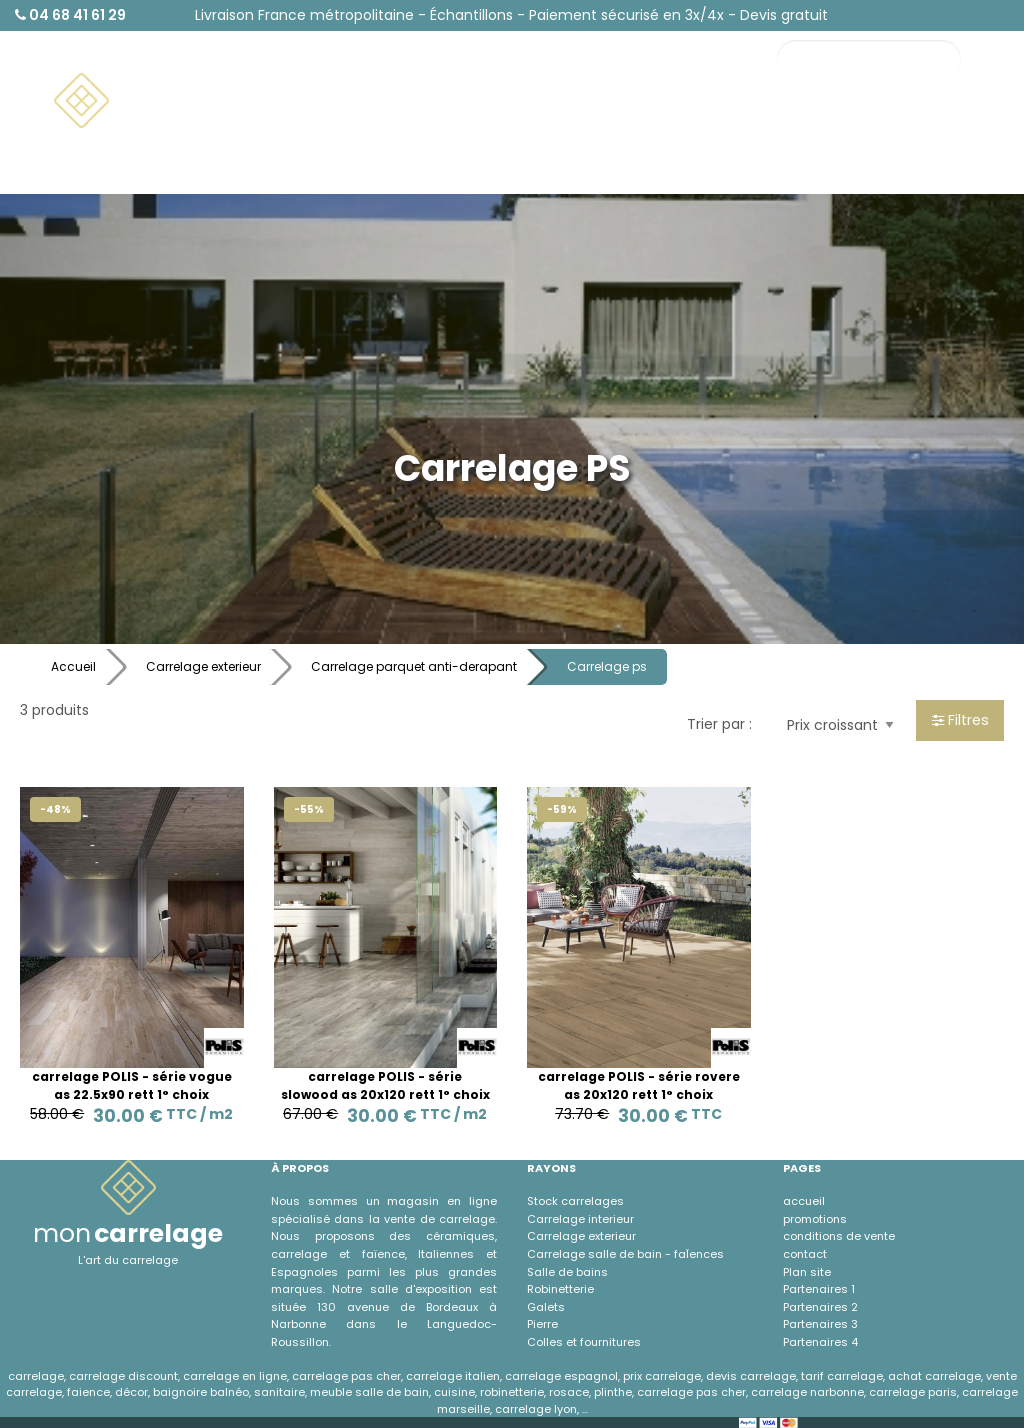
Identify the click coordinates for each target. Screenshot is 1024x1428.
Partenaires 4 (820, 1342)
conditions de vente (839, 1236)
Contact (844, 131)
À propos (845, 168)
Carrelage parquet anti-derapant (414, 666)
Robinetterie (560, 1289)
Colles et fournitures (584, 1342)
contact (805, 1254)
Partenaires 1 (819, 1289)
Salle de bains (567, 1272)
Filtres (960, 720)
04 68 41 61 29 (70, 15)
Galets (546, 1307)
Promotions (946, 131)
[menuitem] (156, 101)
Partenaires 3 (820, 1324)
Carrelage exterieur (203, 666)
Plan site (807, 1272)
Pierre (542, 1324)
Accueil (73, 666)
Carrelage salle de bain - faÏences (625, 1254)
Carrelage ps (607, 666)
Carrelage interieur (580, 1219)
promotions (815, 1219)
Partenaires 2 (820, 1307)
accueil (804, 1201)
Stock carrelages (575, 1201)
